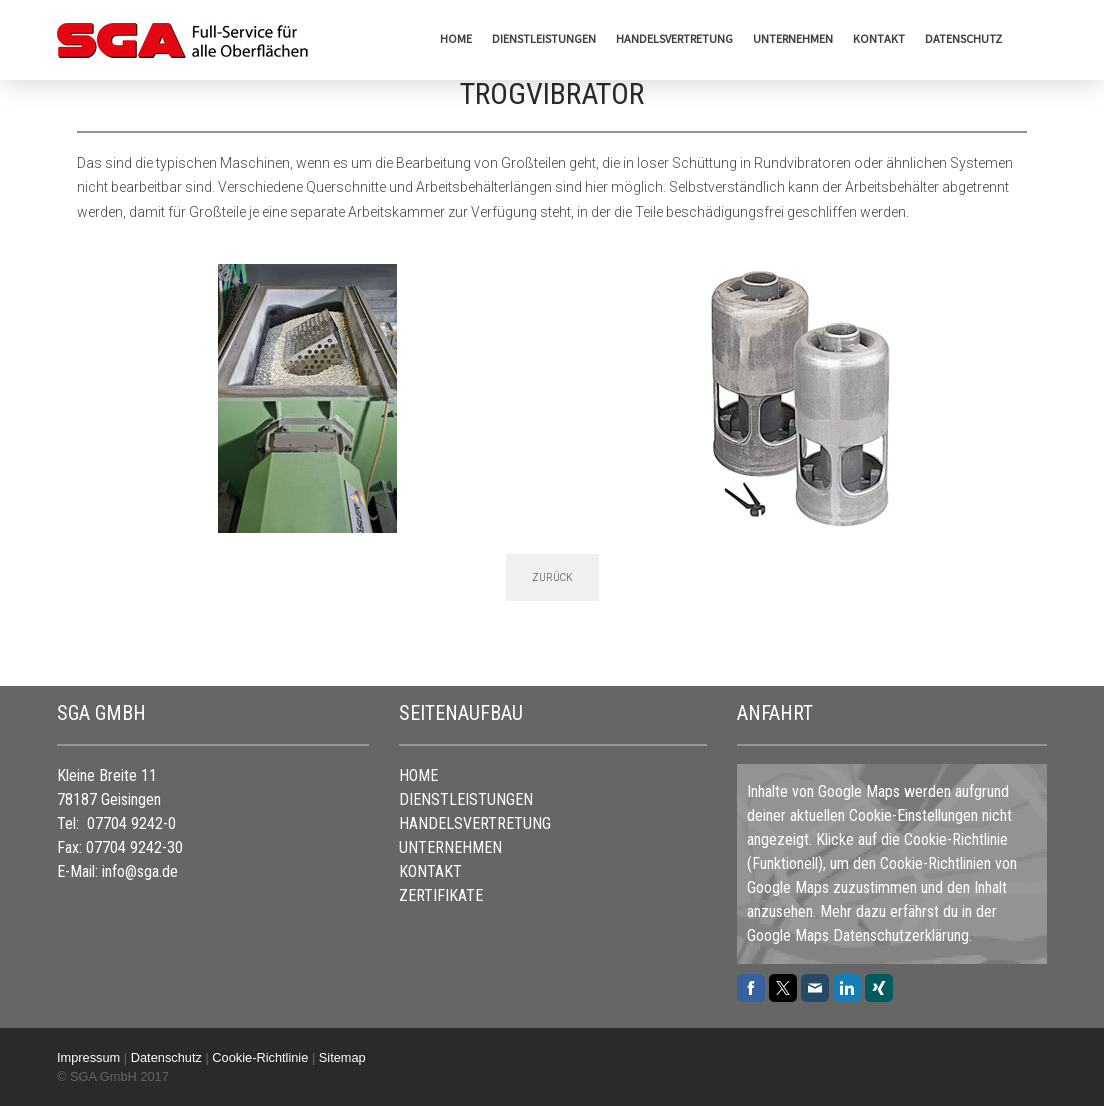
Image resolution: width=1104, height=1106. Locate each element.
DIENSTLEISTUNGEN (544, 38)
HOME (456, 38)
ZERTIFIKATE (441, 895)
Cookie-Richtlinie (956, 839)
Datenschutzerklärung (901, 935)
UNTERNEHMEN (793, 38)
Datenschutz (963, 38)
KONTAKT (879, 38)
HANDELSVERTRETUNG (674, 38)
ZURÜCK (552, 577)
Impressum (88, 1057)
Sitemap (342, 1057)
